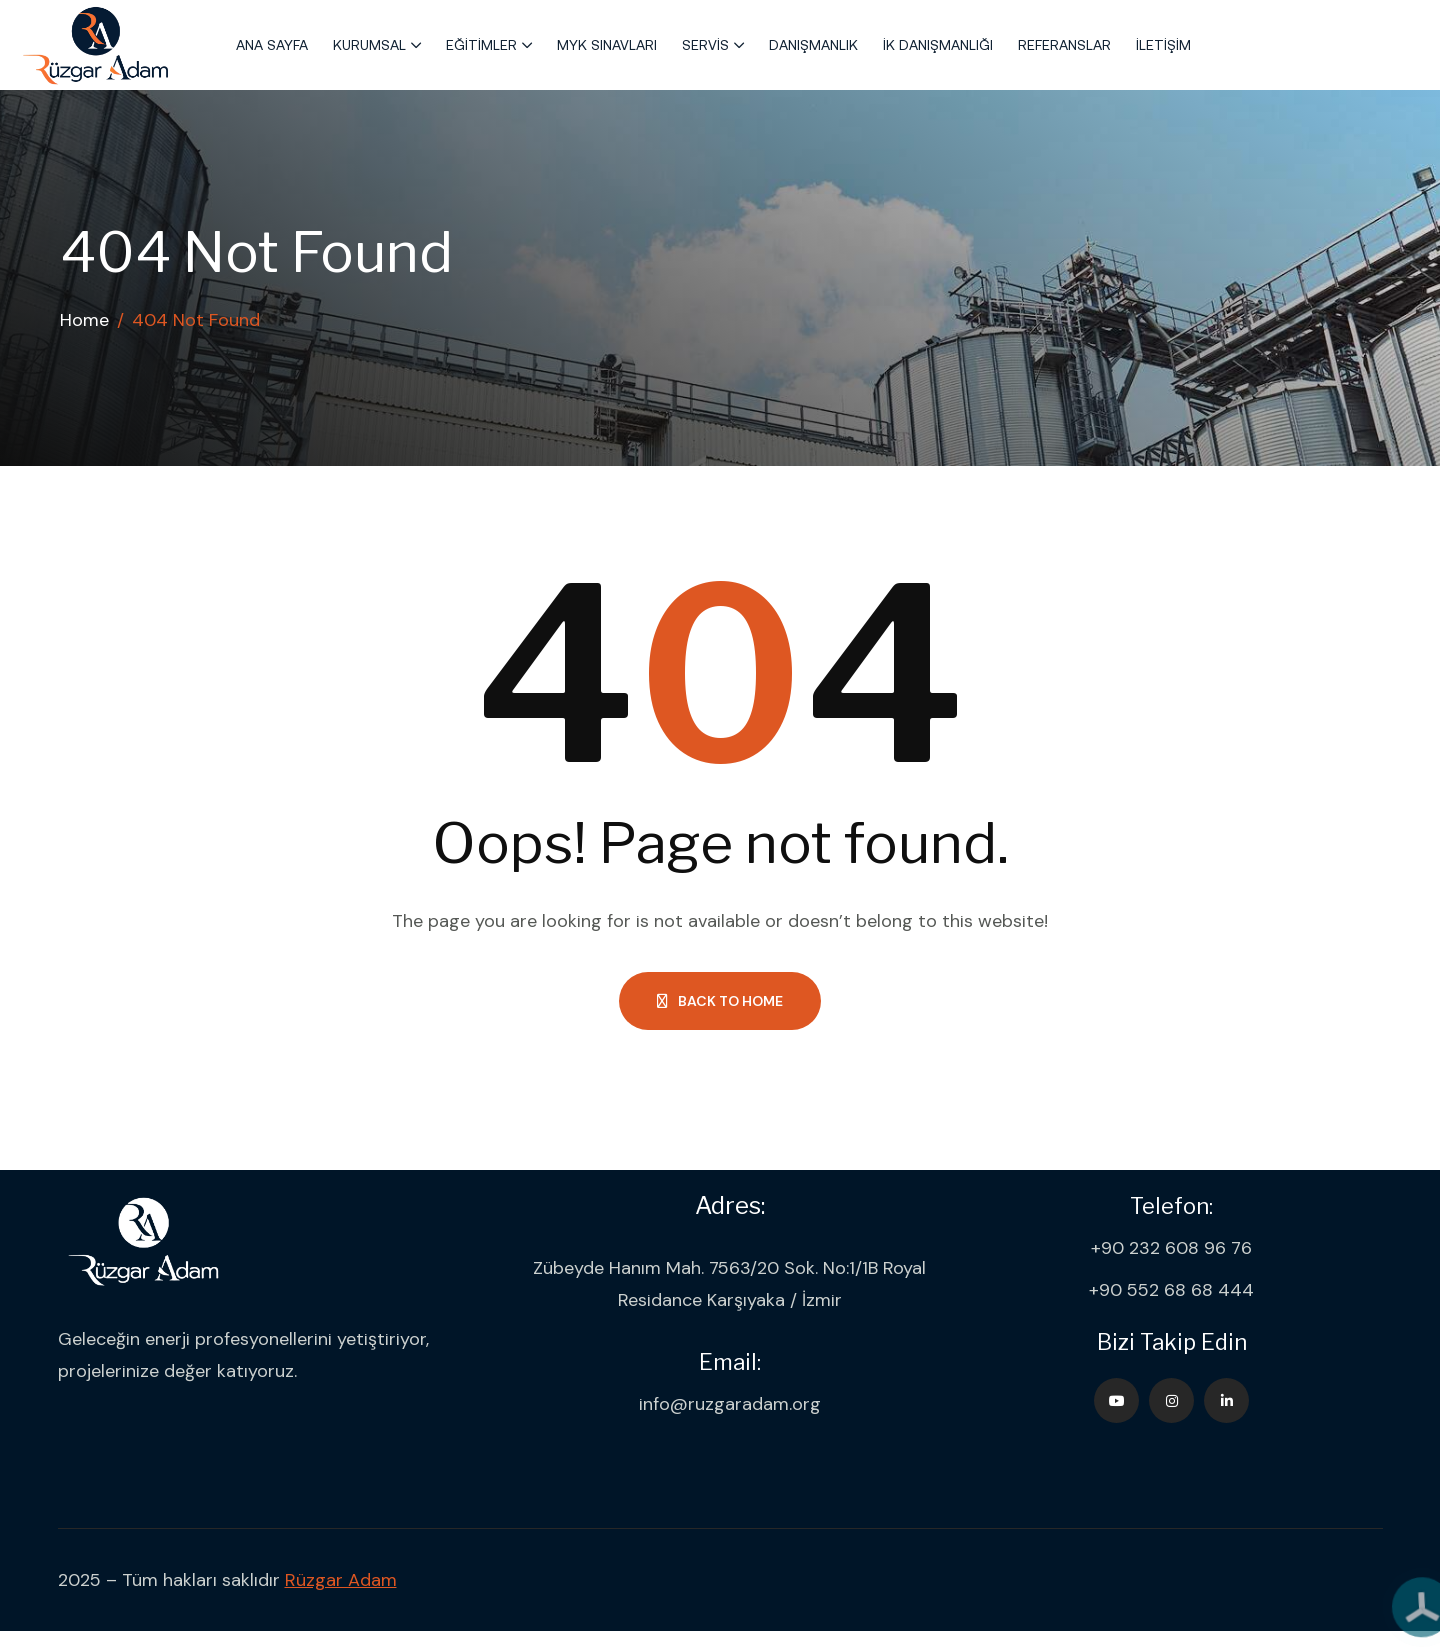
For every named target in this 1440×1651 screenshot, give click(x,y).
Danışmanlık (813, 45)
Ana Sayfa (272, 45)
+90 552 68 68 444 (1171, 1290)
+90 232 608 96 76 (1171, 1248)
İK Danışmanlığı (938, 45)
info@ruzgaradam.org (730, 1404)
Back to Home (720, 1001)
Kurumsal (369, 45)
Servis (705, 45)
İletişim (1163, 45)
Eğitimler (481, 45)
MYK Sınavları (607, 45)
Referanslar (1064, 45)
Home (84, 320)
